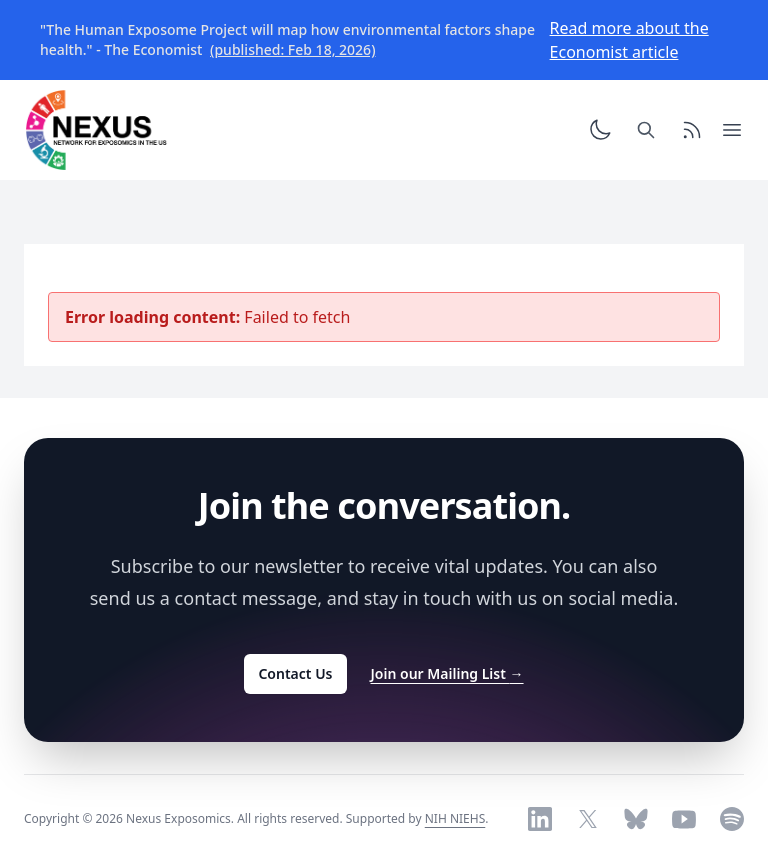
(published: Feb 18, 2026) (292, 49)
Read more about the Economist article (629, 40)
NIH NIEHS (455, 818)
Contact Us (295, 673)
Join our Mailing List (447, 673)
